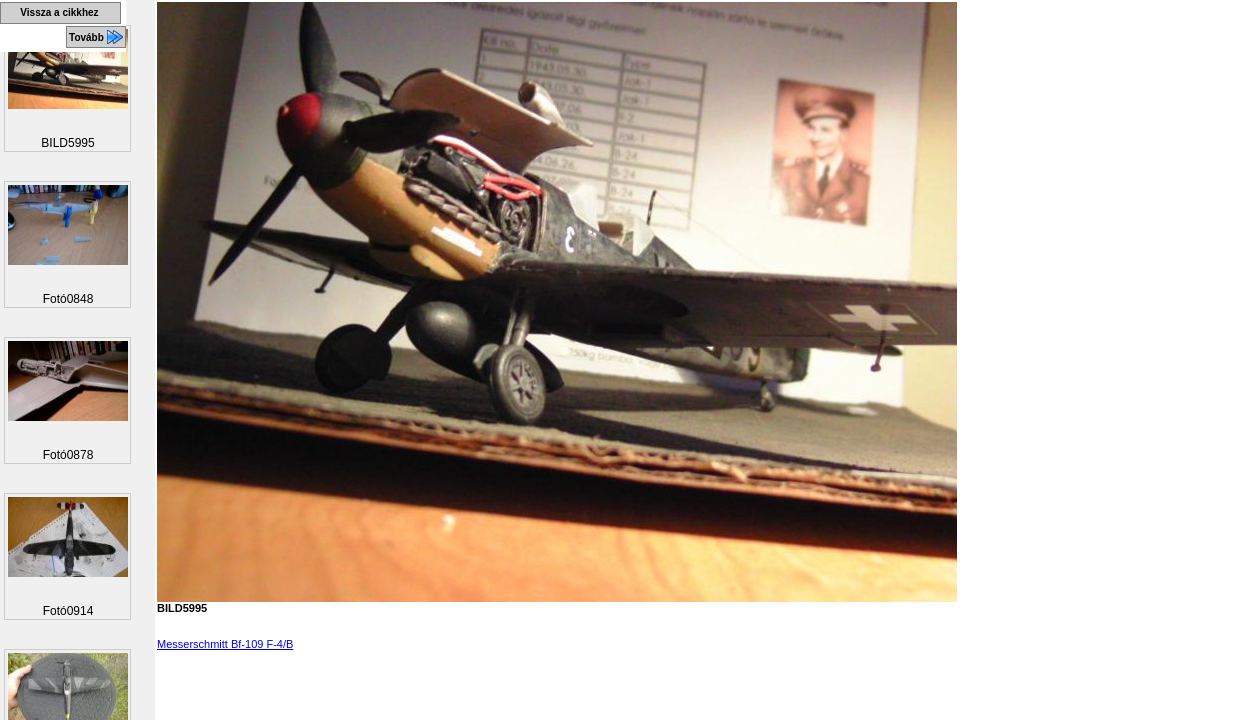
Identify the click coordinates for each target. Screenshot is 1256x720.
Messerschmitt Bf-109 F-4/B (225, 644)
